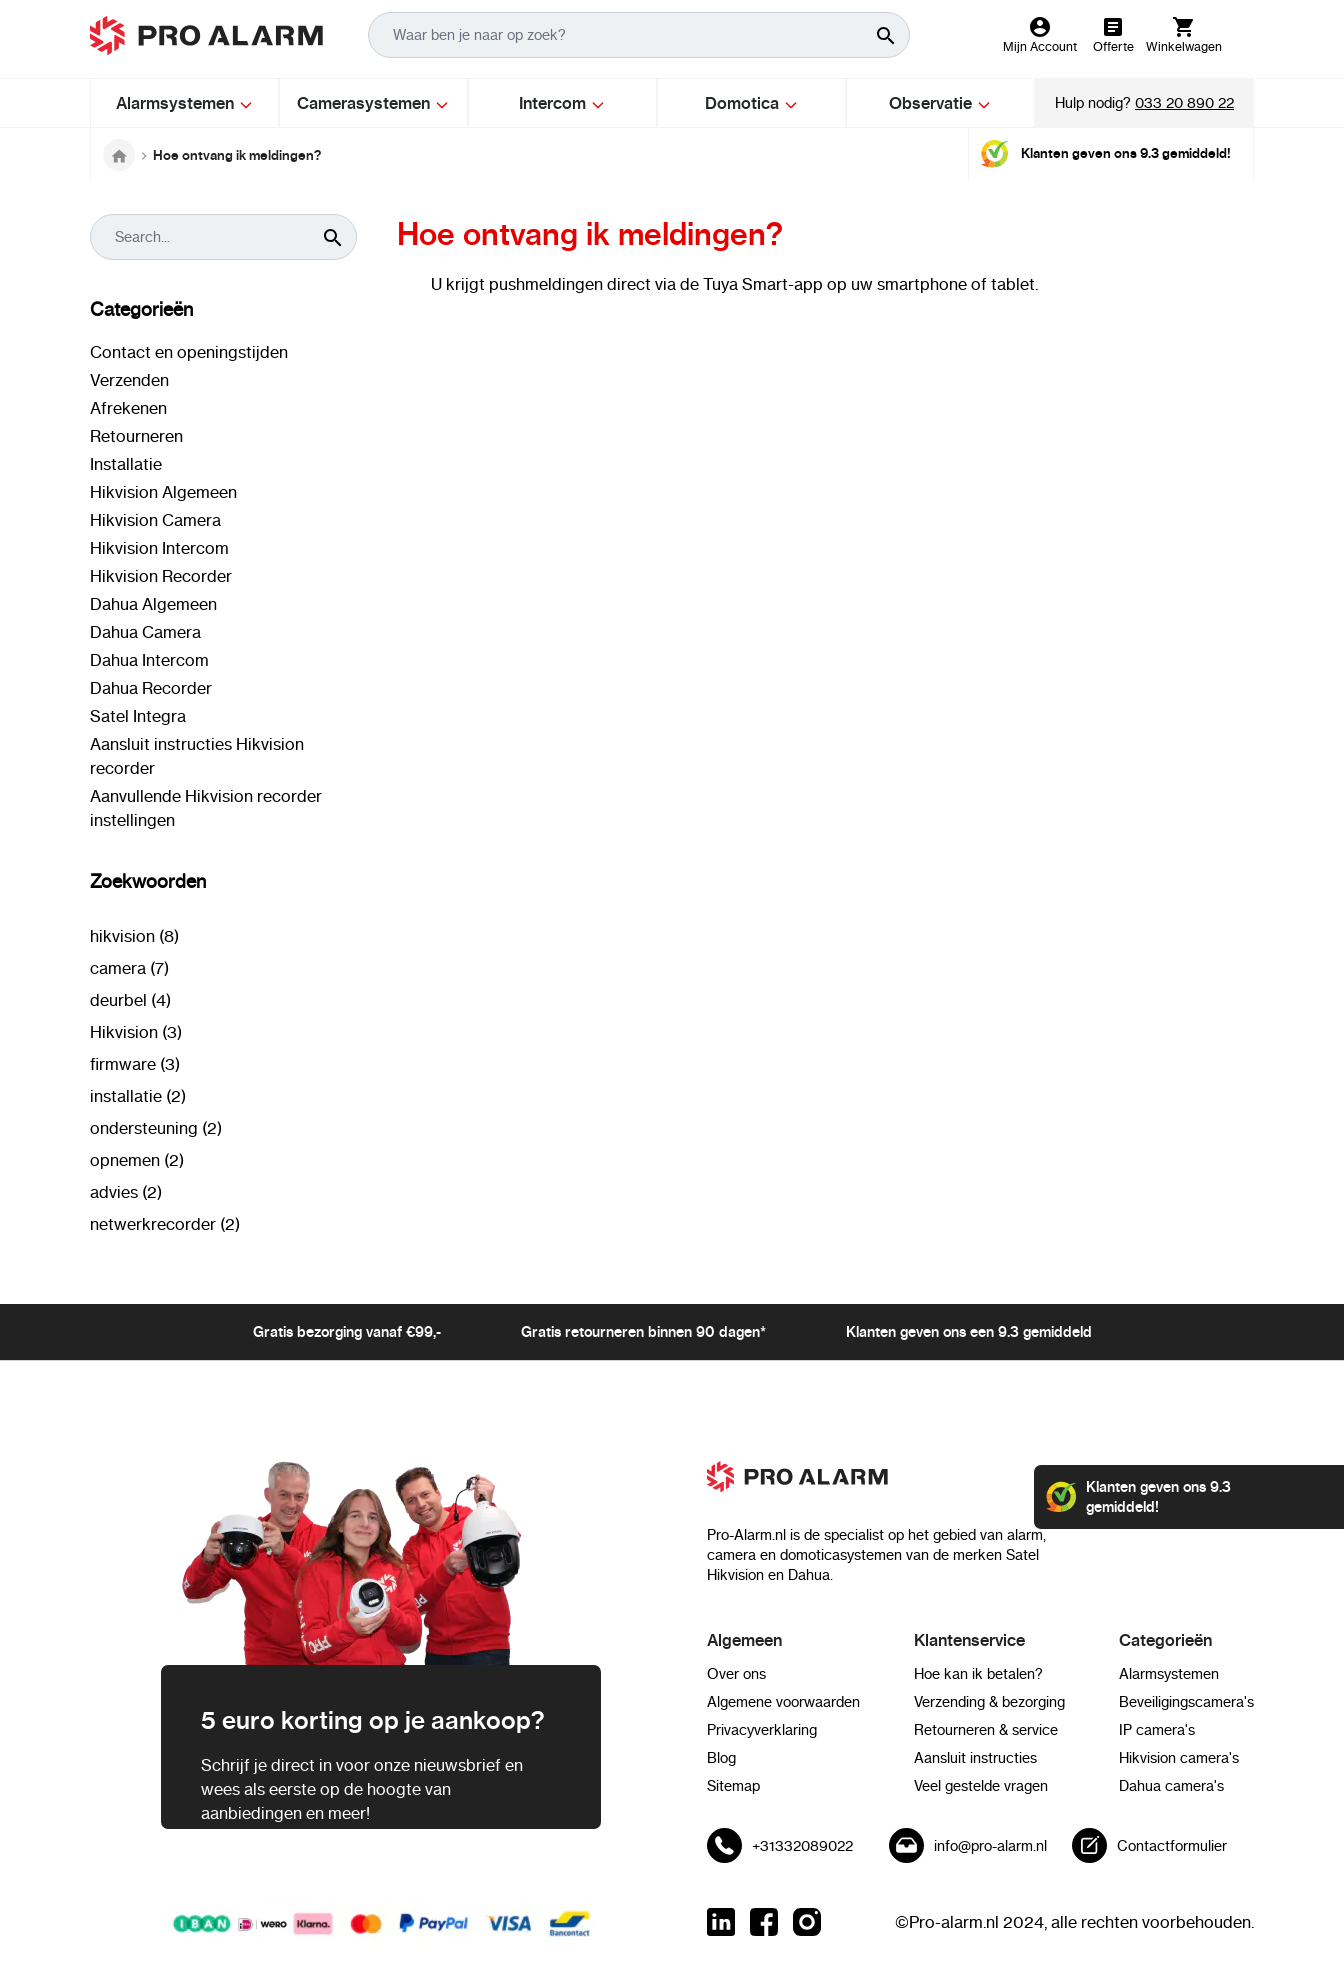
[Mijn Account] (1040, 35)
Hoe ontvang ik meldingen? (237, 155)
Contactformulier (1172, 1846)
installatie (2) (138, 1096)
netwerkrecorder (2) (165, 1224)
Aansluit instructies (975, 1758)
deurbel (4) (130, 1000)
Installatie (126, 464)
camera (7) (129, 968)
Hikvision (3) (136, 1032)
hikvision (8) (134, 936)
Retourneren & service (986, 1730)
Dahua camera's (1171, 1786)
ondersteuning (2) (156, 1128)
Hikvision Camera (155, 520)
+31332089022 (802, 1846)
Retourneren (136, 436)
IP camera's (1157, 1730)
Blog (721, 1758)
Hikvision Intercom (159, 548)
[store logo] (206, 35)
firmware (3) (135, 1064)
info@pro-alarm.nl (990, 1846)
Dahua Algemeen (153, 604)
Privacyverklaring (762, 1730)
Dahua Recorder (151, 688)
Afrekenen (128, 408)
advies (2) (126, 1192)
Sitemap (733, 1786)
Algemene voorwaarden (783, 1702)
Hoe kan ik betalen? (978, 1674)
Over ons (736, 1674)
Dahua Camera (145, 632)
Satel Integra (138, 716)
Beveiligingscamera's (1186, 1702)
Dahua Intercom (149, 660)
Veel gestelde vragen (981, 1786)
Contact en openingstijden (189, 352)
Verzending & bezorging (989, 1702)
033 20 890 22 (1184, 103)
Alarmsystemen (1169, 1674)
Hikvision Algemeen (163, 492)
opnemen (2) (137, 1160)
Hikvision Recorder (161, 576)
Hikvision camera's (1179, 1758)
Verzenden (129, 380)
